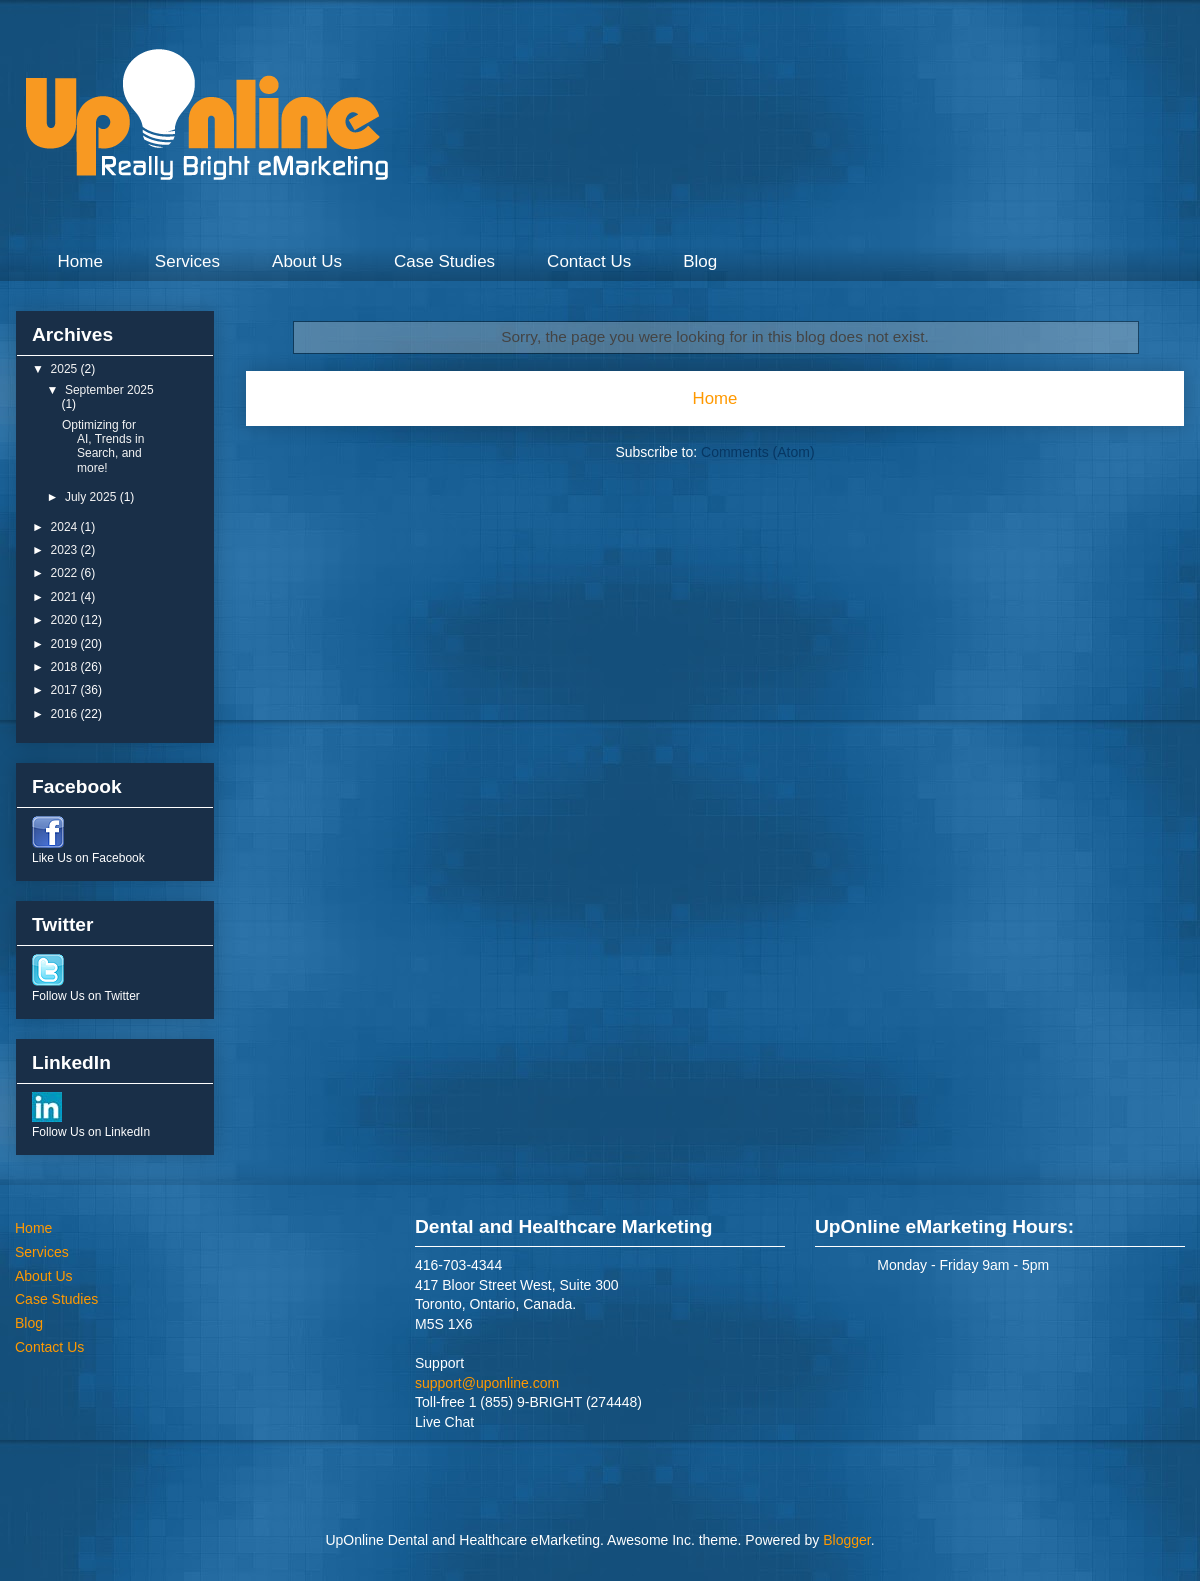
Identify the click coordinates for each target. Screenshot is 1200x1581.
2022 (66, 573)
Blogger (846, 1540)
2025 (66, 369)
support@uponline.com (487, 1383)
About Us (307, 261)
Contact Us (589, 261)
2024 (66, 527)
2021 (66, 597)
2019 (66, 644)
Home (80, 261)
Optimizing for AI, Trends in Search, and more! (103, 446)
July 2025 (92, 497)
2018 (66, 667)
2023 (66, 550)
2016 (66, 714)
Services (187, 261)
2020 (66, 620)
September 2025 (109, 390)
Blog (700, 261)
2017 (66, 690)
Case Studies (444, 261)
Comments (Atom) (758, 452)
